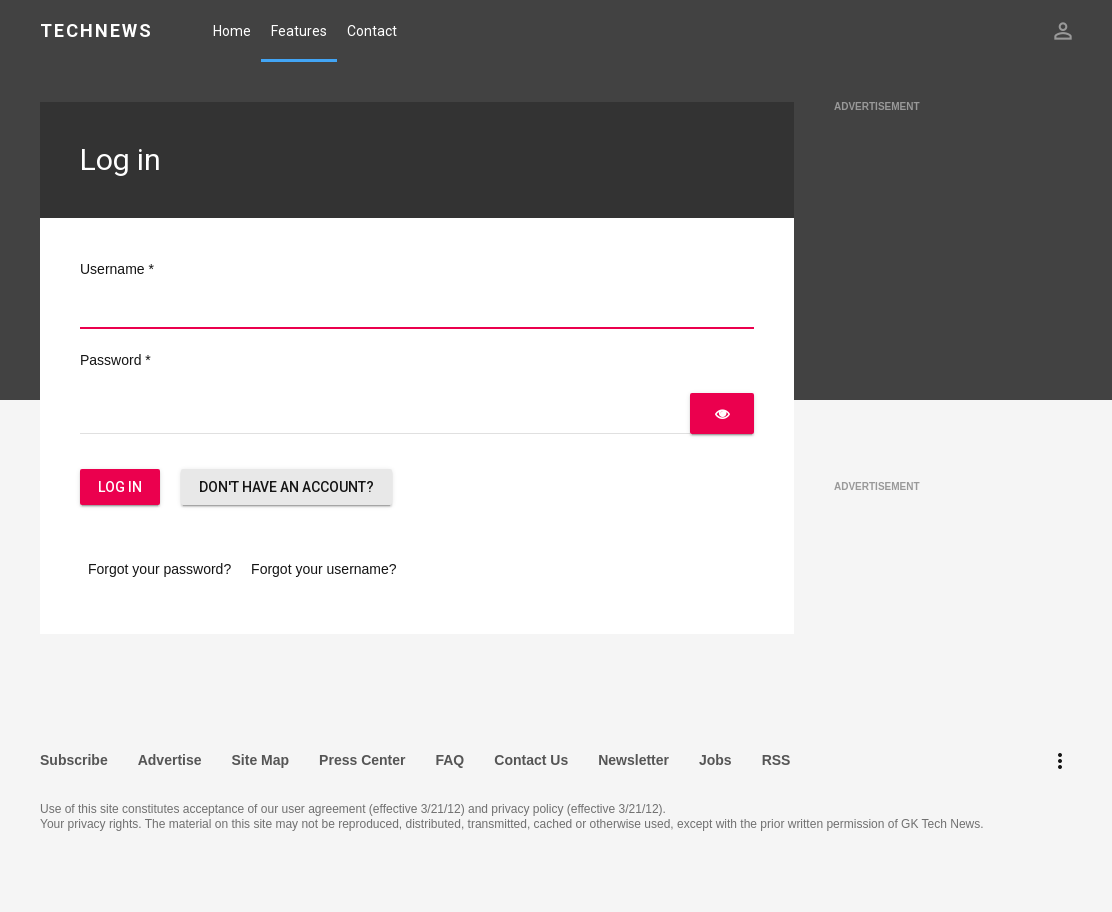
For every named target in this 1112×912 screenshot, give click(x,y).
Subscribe (74, 760)
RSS (776, 760)
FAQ (449, 760)
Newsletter (633, 760)
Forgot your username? (324, 569)
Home (232, 31)
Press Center (362, 760)
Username (117, 269)
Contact (372, 31)
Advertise (170, 760)
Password (115, 360)
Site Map (261, 760)
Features (299, 31)
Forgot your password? (159, 569)
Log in (120, 487)
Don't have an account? (286, 487)
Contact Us (531, 760)
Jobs (715, 760)
